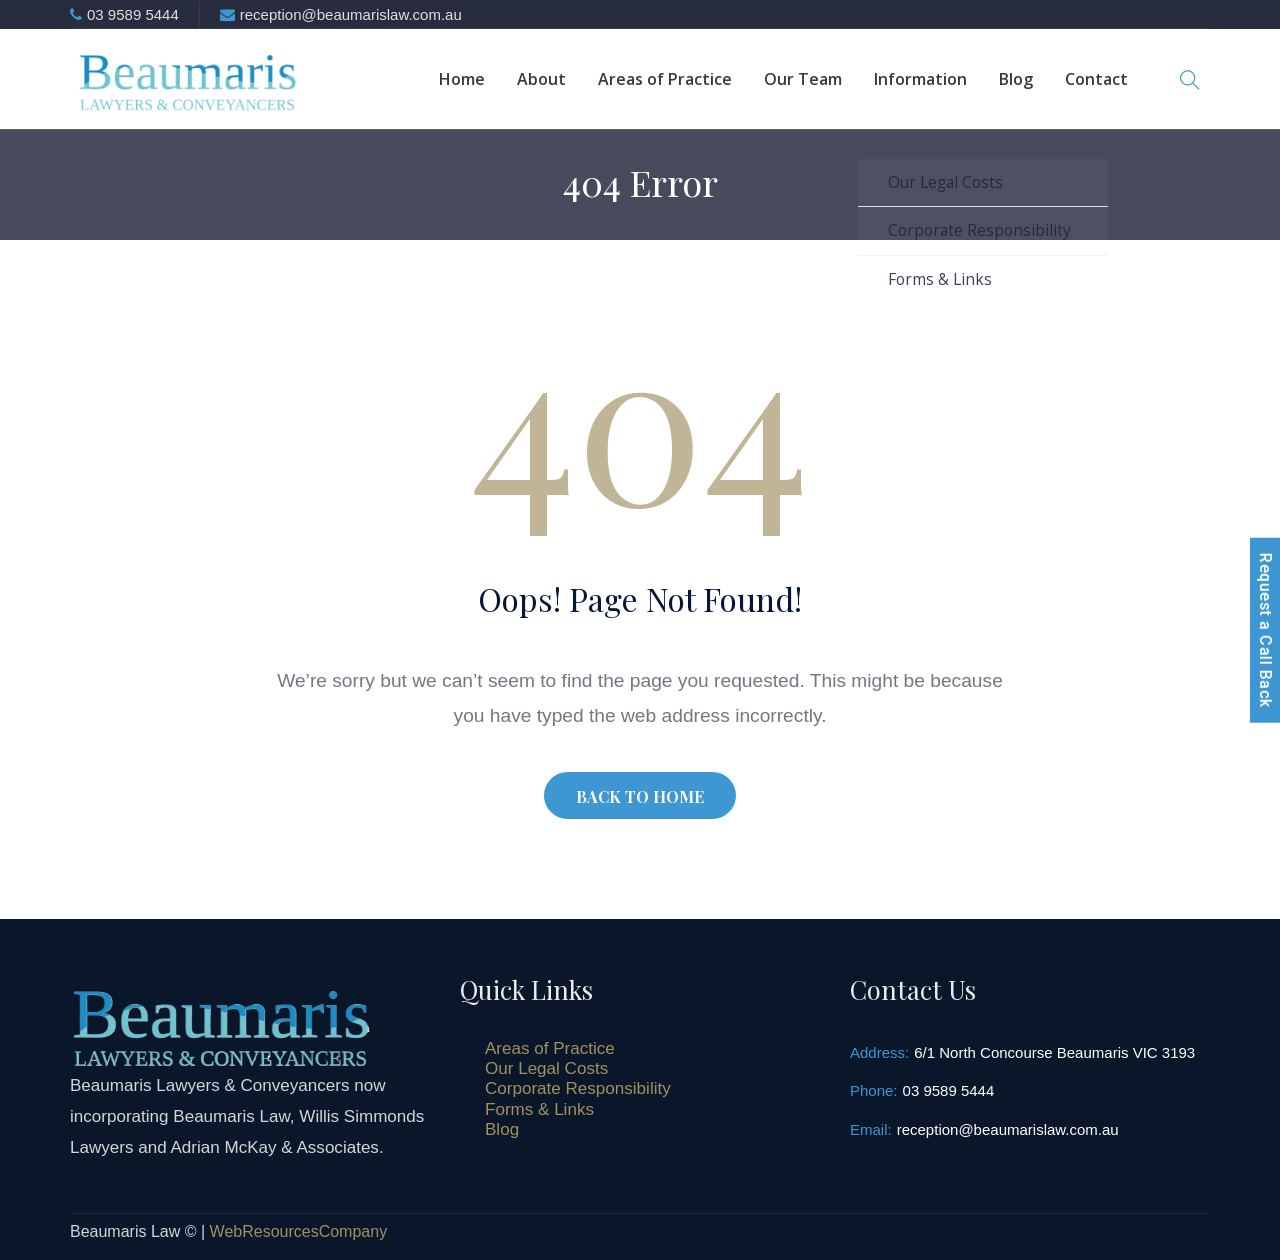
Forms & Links (539, 1109)
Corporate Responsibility (578, 1088)
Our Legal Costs (546, 1068)
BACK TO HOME (640, 796)
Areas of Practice (665, 79)
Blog (1016, 79)
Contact (1096, 79)
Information (920, 79)
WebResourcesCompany (299, 1231)
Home (462, 79)
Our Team (803, 79)
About (541, 79)
